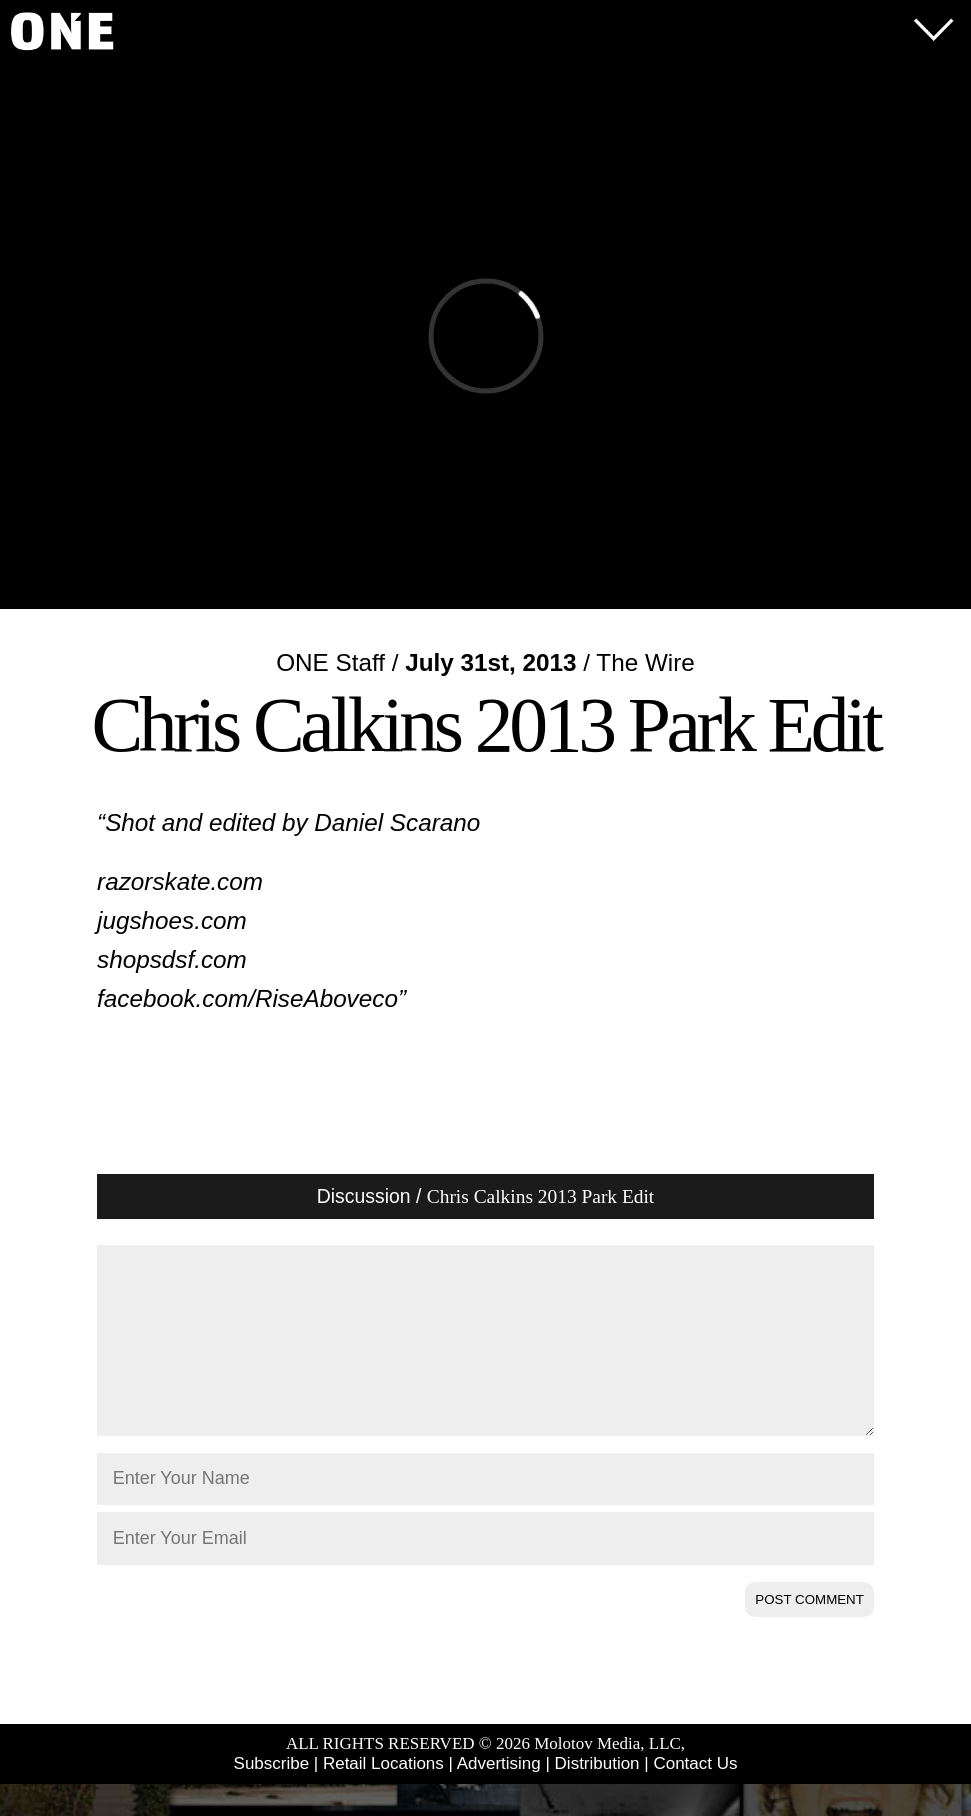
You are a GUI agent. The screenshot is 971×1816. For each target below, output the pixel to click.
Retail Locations (383, 1795)
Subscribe (272, 1795)
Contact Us (695, 1795)
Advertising (499, 1795)
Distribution (597, 1795)
